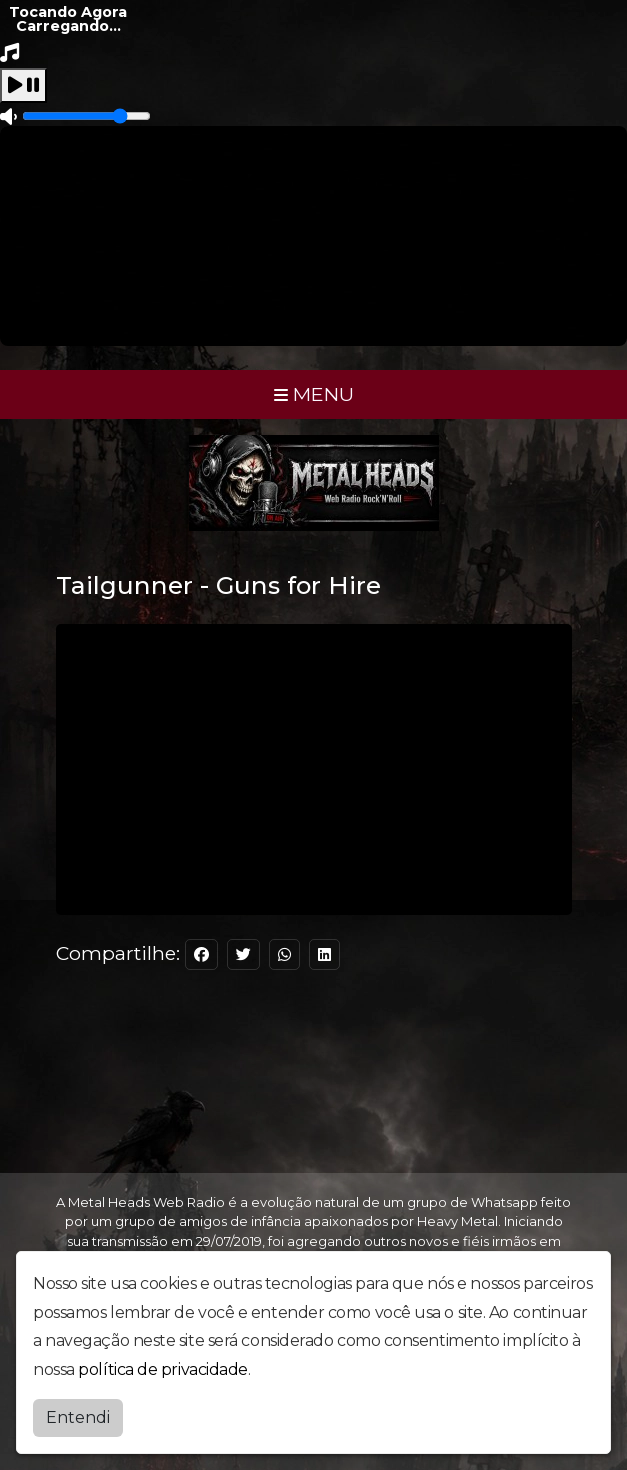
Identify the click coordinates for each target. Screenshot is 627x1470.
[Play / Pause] (23, 85)
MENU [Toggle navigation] (314, 394)
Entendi (78, 1417)
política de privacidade (163, 1369)
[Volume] (86, 116)
